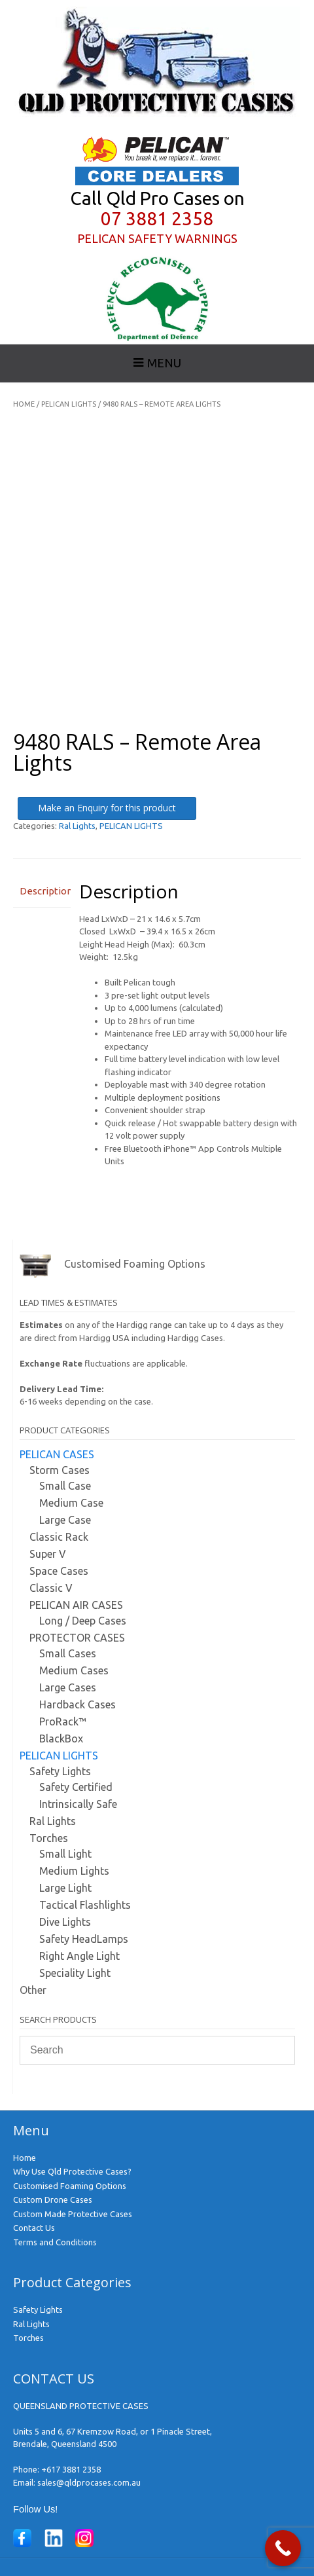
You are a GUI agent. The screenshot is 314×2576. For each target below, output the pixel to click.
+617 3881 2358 (71, 2469)
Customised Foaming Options (69, 2185)
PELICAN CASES (57, 1454)
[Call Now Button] (283, 2548)
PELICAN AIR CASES (76, 1605)
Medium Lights (74, 1871)
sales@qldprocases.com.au (89, 2482)
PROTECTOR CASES (77, 1638)
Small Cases (67, 1653)
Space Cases (58, 1571)
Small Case (65, 1486)
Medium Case (71, 1503)
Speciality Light (75, 1973)
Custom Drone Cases (52, 2199)
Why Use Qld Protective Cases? (72, 2171)
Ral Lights (77, 825)
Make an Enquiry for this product (107, 807)
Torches (48, 1838)
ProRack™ (62, 1721)
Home (24, 404)
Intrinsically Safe (78, 1804)
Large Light (65, 1888)
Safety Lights (60, 1771)
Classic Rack (58, 1537)
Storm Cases (59, 1470)
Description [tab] (42, 890)
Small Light (65, 1854)
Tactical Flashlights (85, 1905)
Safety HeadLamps (83, 1939)
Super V (47, 1554)
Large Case (65, 1520)
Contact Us (34, 2227)
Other (33, 1990)
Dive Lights (65, 1922)
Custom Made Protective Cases (72, 2213)
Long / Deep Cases (82, 1621)
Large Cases (67, 1687)
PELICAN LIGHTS (68, 404)
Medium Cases (74, 1670)
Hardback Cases (77, 1704)
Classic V (51, 1588)
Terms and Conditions (55, 2242)
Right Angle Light (79, 1956)
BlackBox (61, 1738)
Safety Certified (76, 1787)
